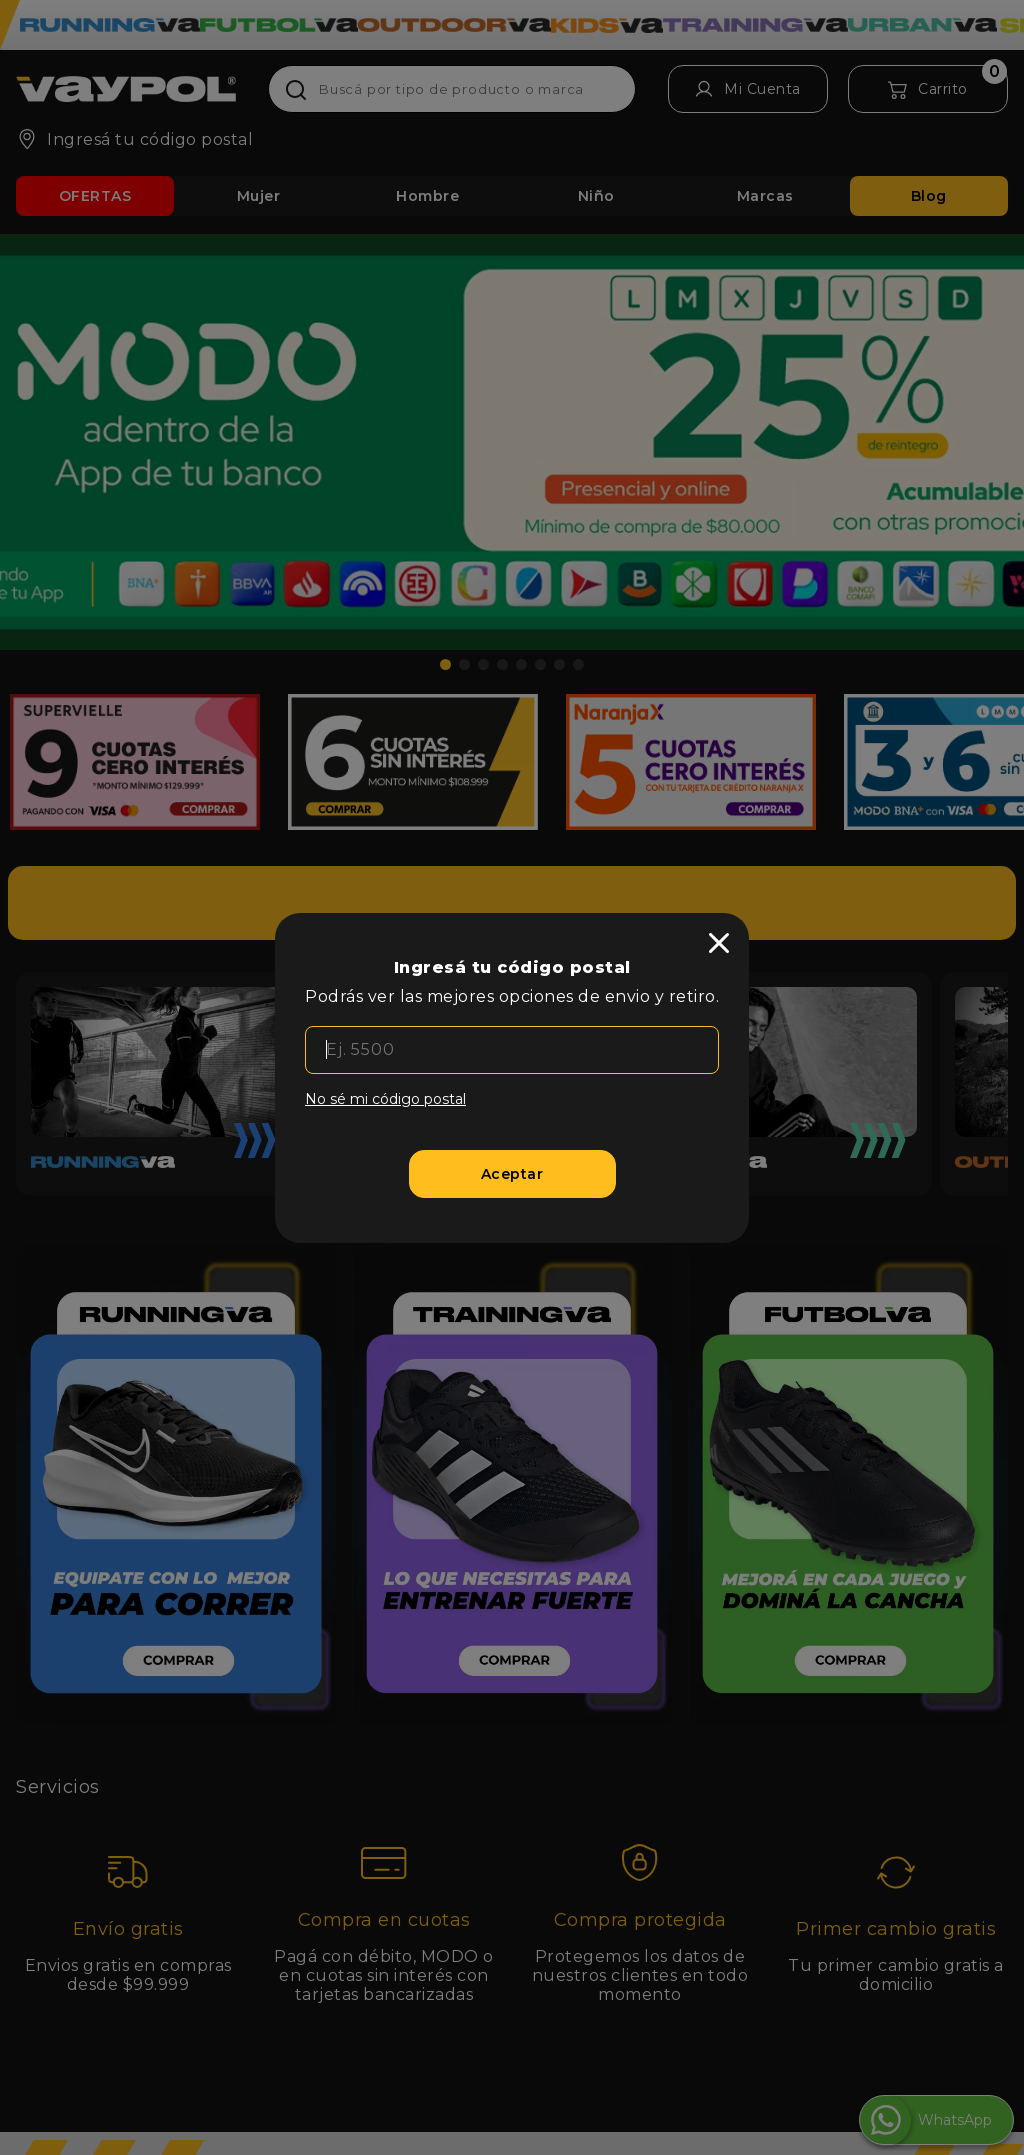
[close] (719, 943)
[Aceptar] (512, 1174)
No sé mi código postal (385, 1099)
